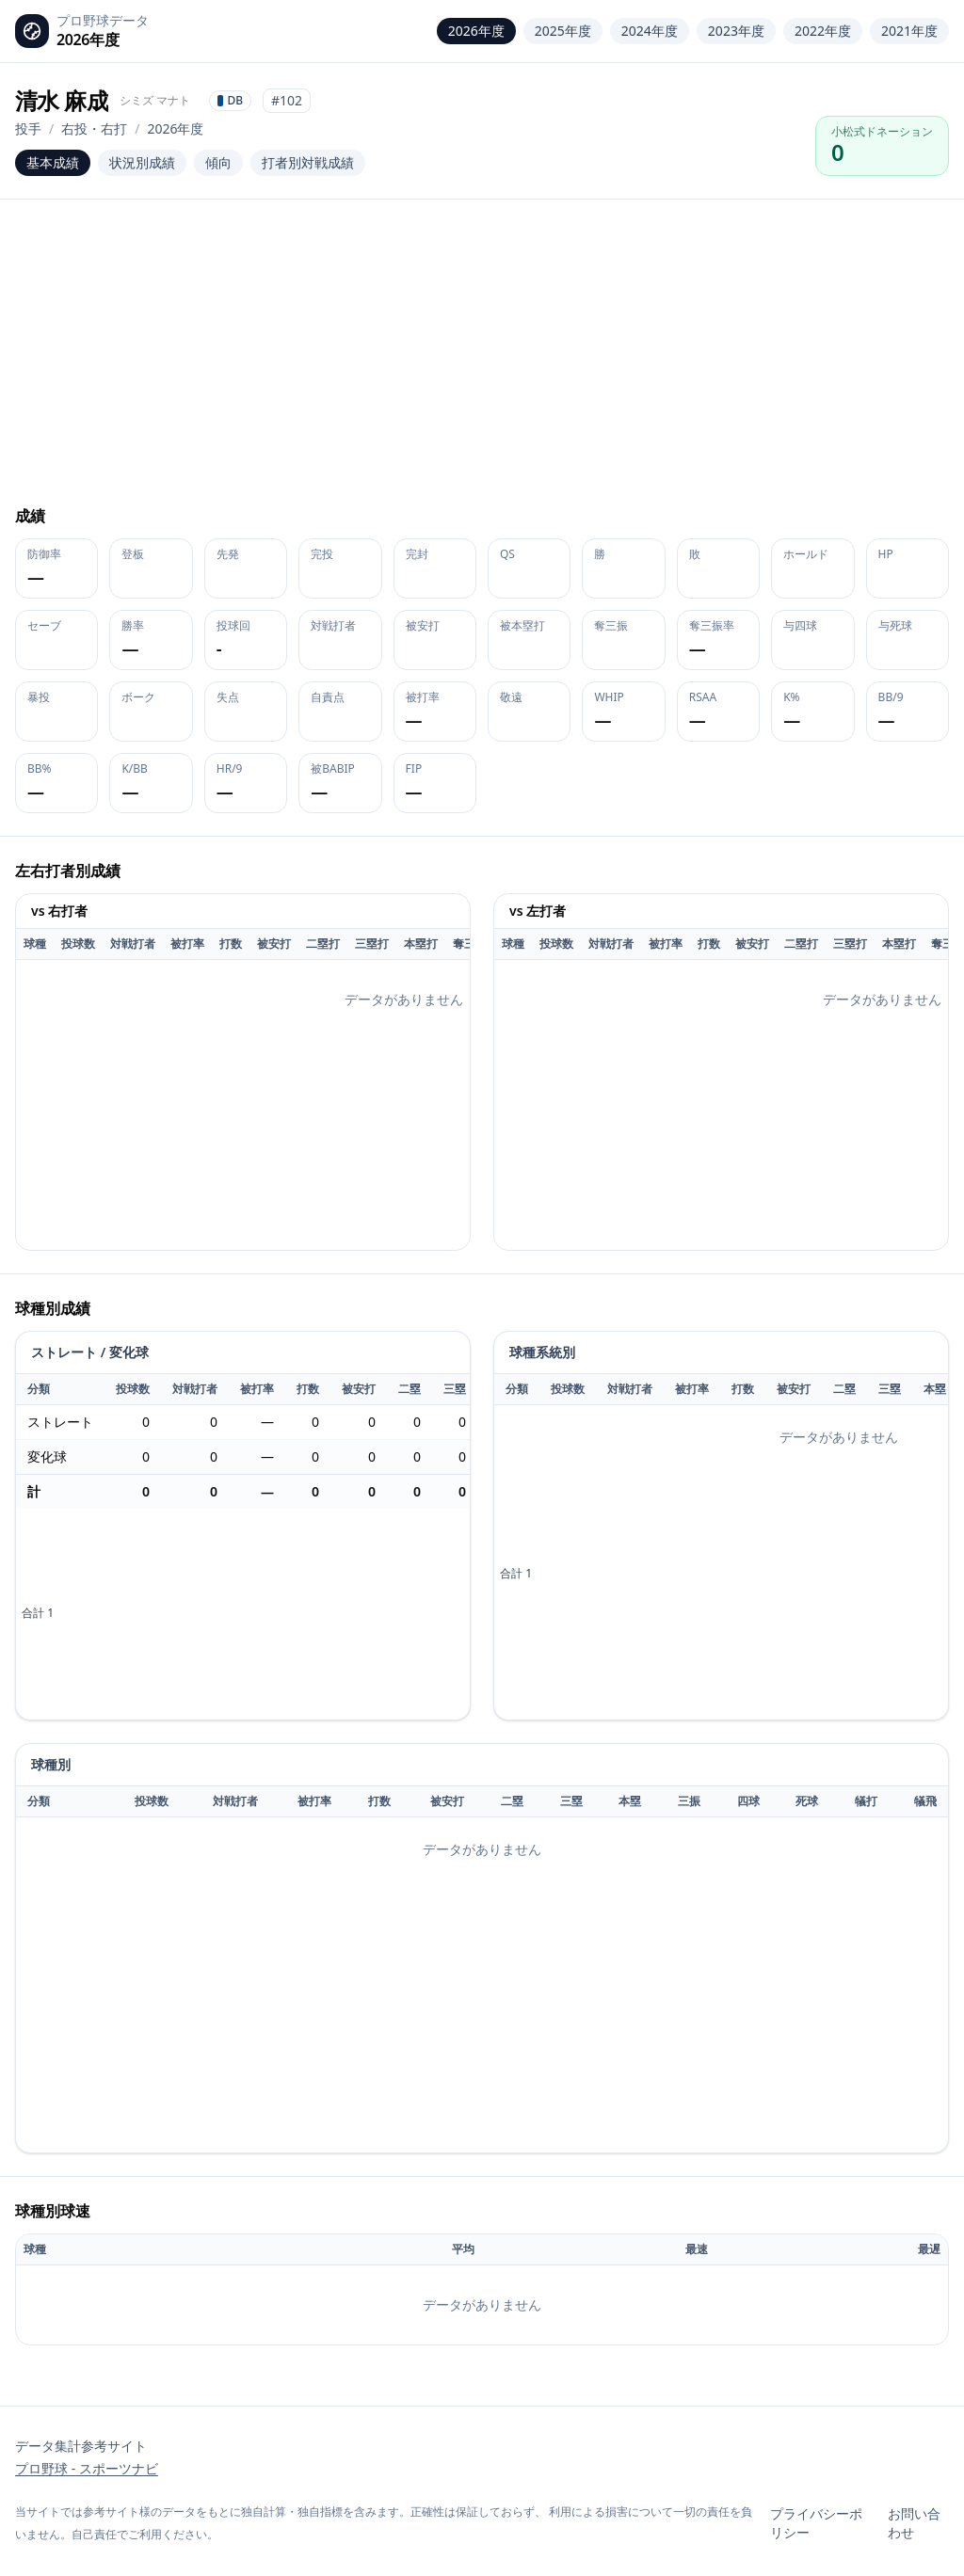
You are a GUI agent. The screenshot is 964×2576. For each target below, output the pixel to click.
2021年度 (909, 31)
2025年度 (563, 31)
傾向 (218, 162)
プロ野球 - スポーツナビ (86, 2468)
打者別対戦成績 (308, 162)
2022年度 (823, 31)
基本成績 (52, 162)
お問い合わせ (914, 2522)
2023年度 (736, 31)
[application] (243, 1144)
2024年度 (649, 31)
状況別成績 (142, 162)
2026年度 (476, 31)
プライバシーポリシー (816, 2522)
